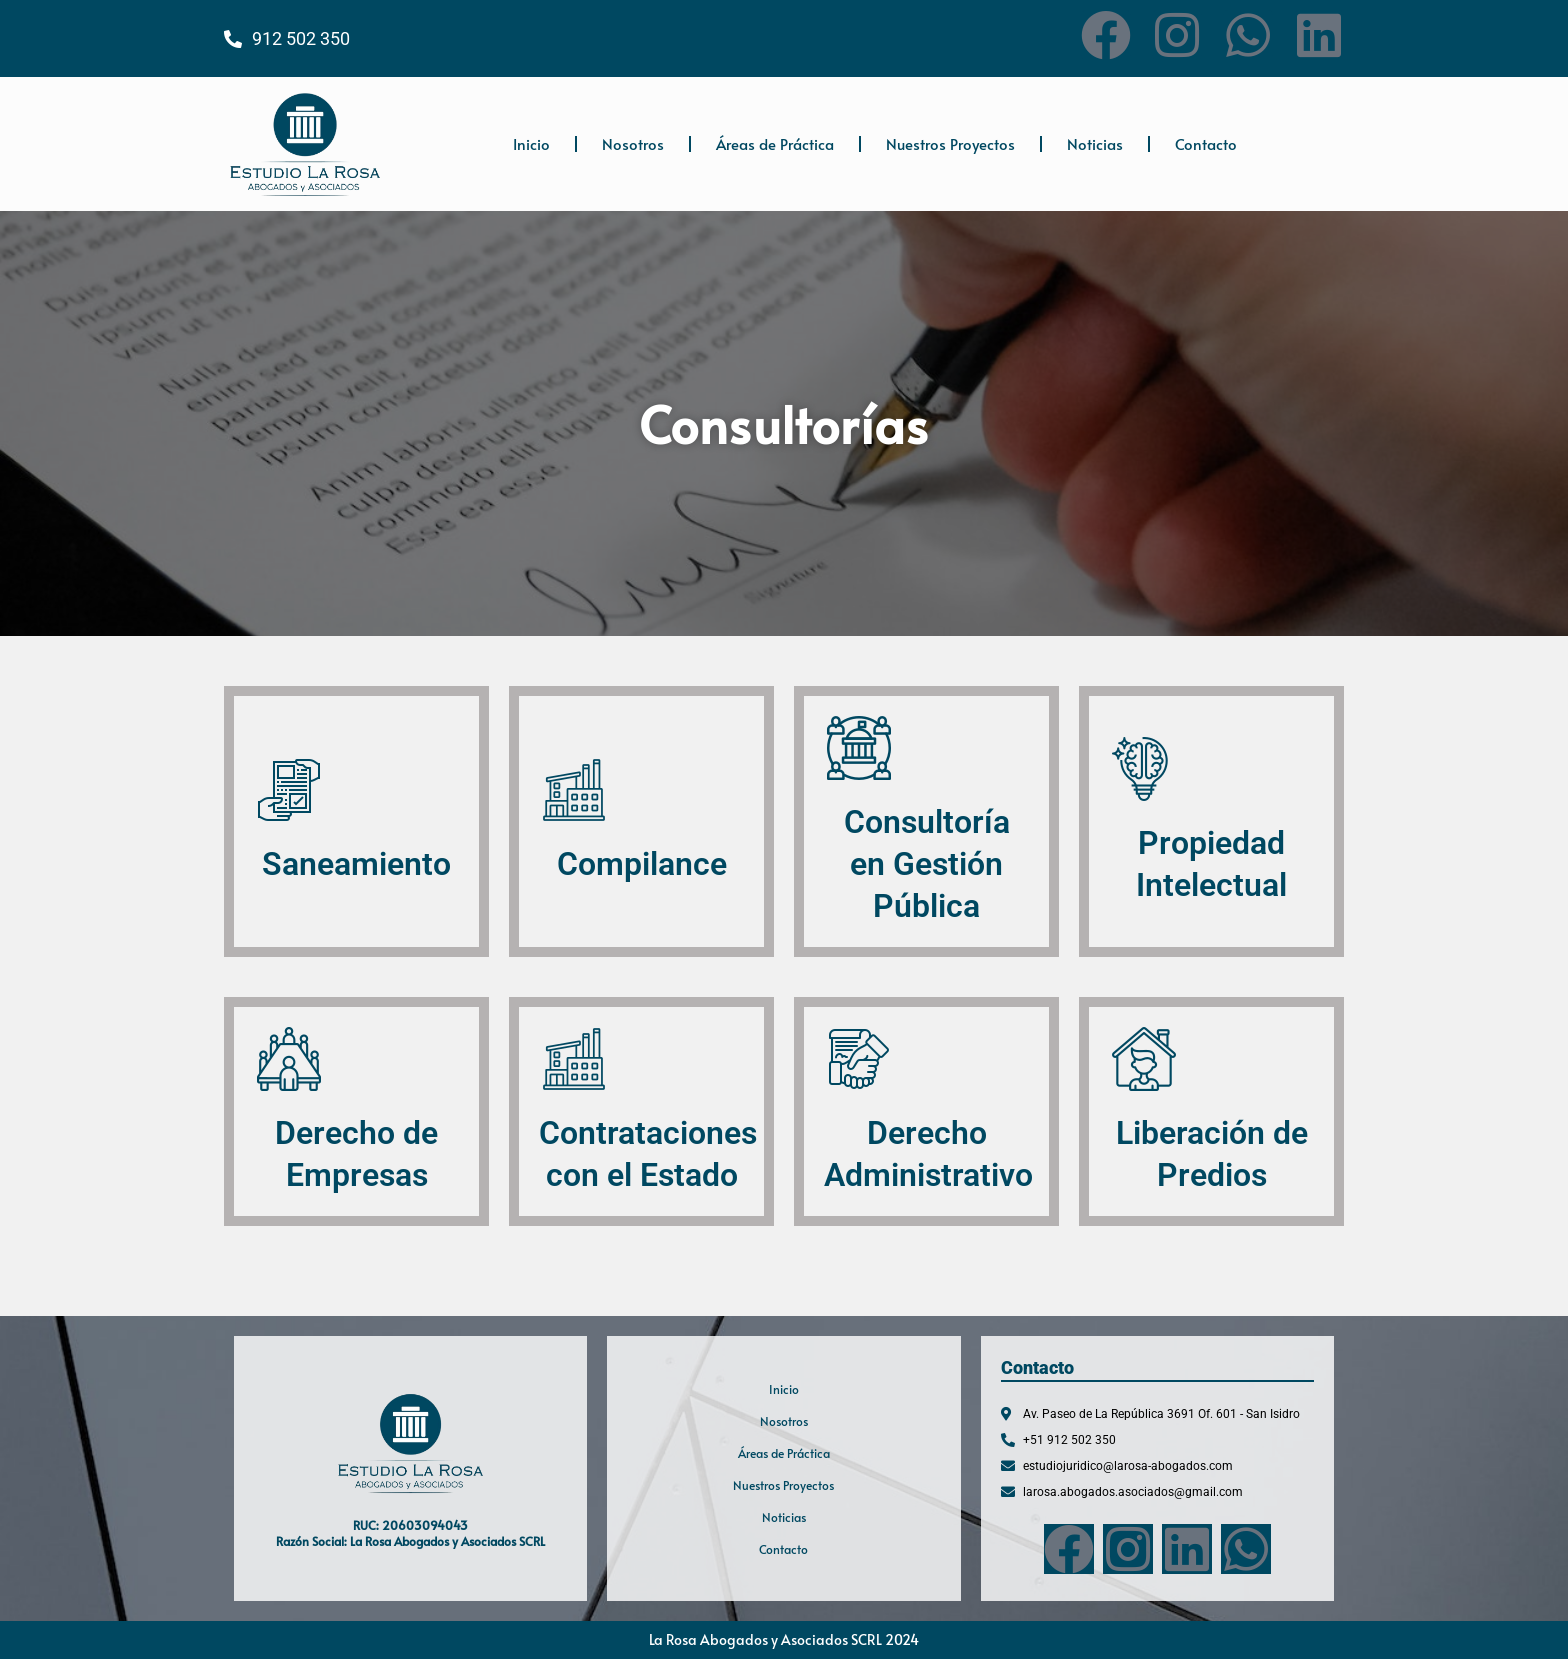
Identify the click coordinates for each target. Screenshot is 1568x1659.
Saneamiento (356, 864)
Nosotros (633, 143)
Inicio (531, 143)
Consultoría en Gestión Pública (927, 863)
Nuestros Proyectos (950, 143)
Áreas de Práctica (775, 143)
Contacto (1206, 143)
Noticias (1095, 143)
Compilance (642, 864)
